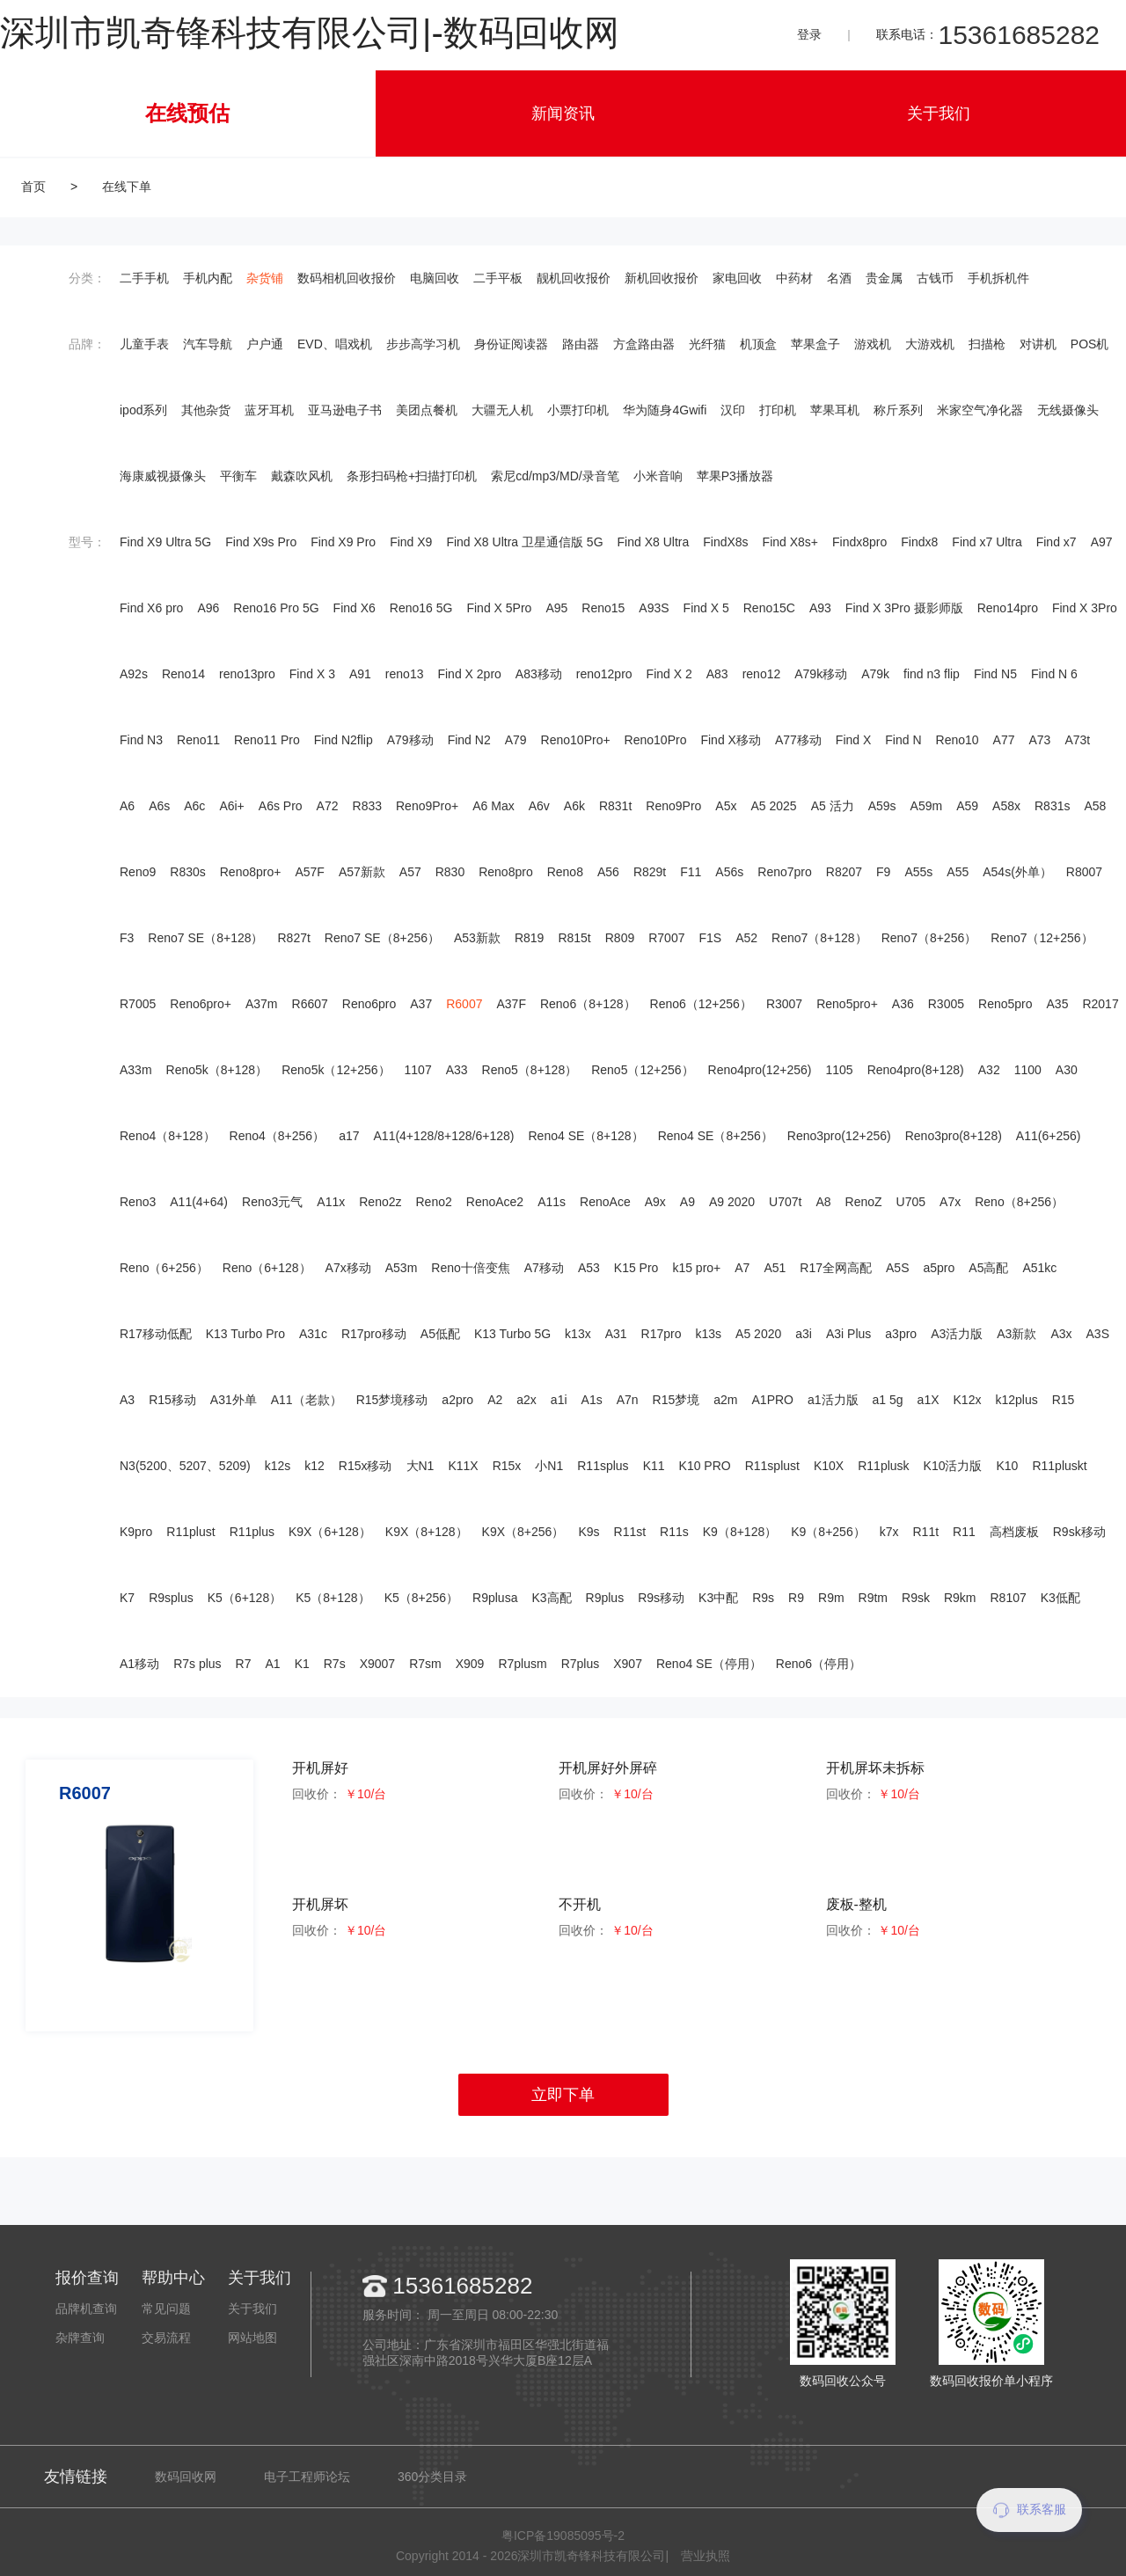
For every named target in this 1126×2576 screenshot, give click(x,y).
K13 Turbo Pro (245, 1334)
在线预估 (187, 113)
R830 (449, 872)
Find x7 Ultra (986, 542)
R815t (574, 938)
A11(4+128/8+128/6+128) (444, 1136)
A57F (309, 872)
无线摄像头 (1068, 410)
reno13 (404, 674)
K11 (654, 1466)
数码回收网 (185, 2477)
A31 (616, 1334)
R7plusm (522, 1664)
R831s (1052, 806)
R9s (763, 1598)
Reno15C (769, 608)
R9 (796, 1598)
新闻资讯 (563, 113)
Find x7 (1056, 542)
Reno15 (603, 608)
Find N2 (469, 740)
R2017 (1100, 1004)
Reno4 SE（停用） (709, 1664)
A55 (958, 872)
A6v (539, 806)
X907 (627, 1664)
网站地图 (252, 2338)
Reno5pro (1005, 1004)
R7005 (138, 1004)
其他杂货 (205, 410)
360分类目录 (432, 2477)
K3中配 (718, 1598)
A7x (950, 1202)
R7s (335, 1664)
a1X (929, 1400)
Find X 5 (706, 608)
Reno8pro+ (251, 872)
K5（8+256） (421, 1598)
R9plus (605, 1598)
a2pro (457, 1400)
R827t (293, 938)
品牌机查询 (86, 2309)
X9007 (377, 1664)
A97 (1102, 542)
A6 (127, 806)
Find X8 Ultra (654, 542)
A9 (687, 1202)
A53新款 (477, 938)
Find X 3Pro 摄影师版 (904, 608)
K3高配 (551, 1598)
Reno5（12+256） (642, 1070)
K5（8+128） (332, 1598)
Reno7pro (784, 872)
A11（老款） (306, 1400)
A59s (882, 806)
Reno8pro (506, 872)
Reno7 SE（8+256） (382, 938)
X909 (470, 1664)
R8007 (1084, 872)
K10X (829, 1466)
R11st (630, 1532)
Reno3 (138, 1202)
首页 (33, 186)
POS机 (1090, 344)
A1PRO (772, 1400)
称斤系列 (898, 410)
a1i (559, 1400)
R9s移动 (661, 1598)
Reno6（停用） (818, 1664)
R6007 (464, 1004)
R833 (367, 806)
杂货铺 (264, 278)
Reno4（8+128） (168, 1136)
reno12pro (604, 674)
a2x (526, 1400)
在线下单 (126, 186)
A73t (1077, 740)
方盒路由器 (644, 344)
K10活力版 (953, 1466)
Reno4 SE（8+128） (586, 1136)
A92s (134, 674)
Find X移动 (730, 740)
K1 (302, 1664)
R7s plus (197, 1664)
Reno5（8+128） (530, 1070)
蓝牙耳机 (269, 410)
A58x (1006, 806)
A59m (926, 806)
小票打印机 (578, 410)
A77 (1004, 740)
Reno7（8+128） (819, 938)
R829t (649, 872)
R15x (507, 1466)
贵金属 (884, 278)
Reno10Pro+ (576, 740)
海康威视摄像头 (163, 476)
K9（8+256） (828, 1532)
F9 (883, 872)
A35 (1058, 1004)
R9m (831, 1598)
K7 (127, 1598)
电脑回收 (434, 278)
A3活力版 (957, 1334)
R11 (964, 1532)
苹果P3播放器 (735, 476)
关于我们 (938, 113)
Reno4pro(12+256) (760, 1070)
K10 (1008, 1466)
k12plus (1016, 1400)
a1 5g (888, 1400)
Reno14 (183, 674)
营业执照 (705, 2556)
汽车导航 (207, 344)
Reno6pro (369, 1004)
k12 (314, 1466)
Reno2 (434, 1202)
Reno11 (198, 740)
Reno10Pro (656, 740)
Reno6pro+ (200, 1004)
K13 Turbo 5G (512, 1334)
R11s (674, 1532)
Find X (853, 740)
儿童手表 (144, 344)
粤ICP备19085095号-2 (563, 2535)
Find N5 (995, 674)
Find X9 (411, 542)
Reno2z (380, 1202)
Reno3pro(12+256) (839, 1136)
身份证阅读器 (511, 344)
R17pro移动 (373, 1334)
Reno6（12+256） (701, 1004)
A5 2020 (758, 1334)
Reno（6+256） (164, 1268)
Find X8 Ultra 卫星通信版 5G (524, 542)
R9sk (916, 1598)
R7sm (425, 1664)
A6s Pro (281, 806)
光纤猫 (707, 344)
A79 (516, 740)
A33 (457, 1070)
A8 (822, 1202)
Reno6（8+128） (588, 1004)
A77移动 (798, 740)
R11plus (252, 1532)
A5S (897, 1268)
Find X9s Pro (260, 542)
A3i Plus (848, 1334)
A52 (746, 938)
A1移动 (139, 1664)
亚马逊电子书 (345, 410)
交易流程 (166, 2338)
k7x (889, 1532)
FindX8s (725, 542)
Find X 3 (312, 674)
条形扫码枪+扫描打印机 (412, 476)
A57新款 (362, 872)
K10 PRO (705, 1466)
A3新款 (1016, 1334)
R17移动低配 (156, 1334)
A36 (903, 1004)
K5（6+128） (245, 1598)
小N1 (549, 1466)
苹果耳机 (834, 410)
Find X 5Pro (498, 608)
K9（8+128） (740, 1532)
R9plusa (494, 1598)
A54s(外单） (1017, 872)
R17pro (661, 1334)
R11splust (772, 1466)
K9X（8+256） (523, 1532)
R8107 (1009, 1598)
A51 (775, 1268)
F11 (690, 872)
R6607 (310, 1004)
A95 (556, 608)
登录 (809, 34)
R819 (529, 938)
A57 (410, 872)
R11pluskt (1059, 1466)
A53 (589, 1268)
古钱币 (935, 278)
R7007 (666, 938)
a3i (803, 1334)
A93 (820, 608)
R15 (1063, 1400)
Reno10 (957, 740)
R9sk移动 (1079, 1532)
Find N (903, 740)
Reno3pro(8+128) (953, 1136)
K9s (588, 1532)
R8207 (844, 872)
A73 (1040, 740)
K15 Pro (636, 1268)
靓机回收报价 (574, 278)
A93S (654, 608)
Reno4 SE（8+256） (715, 1136)
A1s (592, 1400)
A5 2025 (773, 806)
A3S (1097, 1334)
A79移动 (410, 740)
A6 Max (493, 806)
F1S (709, 938)
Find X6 (354, 608)
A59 (967, 806)
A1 (273, 1664)
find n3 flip (931, 674)
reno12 (761, 674)
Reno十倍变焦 (470, 1268)
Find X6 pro (151, 608)
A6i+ (231, 806)
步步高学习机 (423, 344)
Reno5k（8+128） (217, 1070)
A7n (628, 1400)
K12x (968, 1400)
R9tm (873, 1598)
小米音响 (658, 476)
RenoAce (605, 1202)
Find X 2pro (469, 674)
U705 (910, 1202)
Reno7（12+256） (1042, 938)
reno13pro (247, 674)
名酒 (839, 278)
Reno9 (138, 872)
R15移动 (172, 1400)
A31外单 (233, 1400)
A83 (717, 674)
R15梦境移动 (392, 1400)
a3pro (901, 1334)
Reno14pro (1007, 608)
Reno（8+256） (1019, 1202)
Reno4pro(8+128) (915, 1070)
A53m (401, 1268)
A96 (208, 608)
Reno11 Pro (267, 740)
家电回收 (737, 278)
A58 (1095, 806)
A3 (127, 1400)
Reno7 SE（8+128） (205, 938)
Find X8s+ (790, 542)
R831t (615, 806)
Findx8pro (859, 542)
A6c (194, 806)
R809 (619, 938)
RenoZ (863, 1202)
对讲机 (1038, 344)
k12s (278, 1466)
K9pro (136, 1532)
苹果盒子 (815, 344)
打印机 (777, 410)
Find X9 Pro (343, 542)
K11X (463, 1466)
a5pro (938, 1268)
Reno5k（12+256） (336, 1070)
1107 (418, 1070)
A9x (655, 1202)
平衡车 (238, 476)
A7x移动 (348, 1268)
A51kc (1039, 1268)
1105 (838, 1070)
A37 (421, 1004)
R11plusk (883, 1466)
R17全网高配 (836, 1268)
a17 (349, 1136)
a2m (725, 1400)
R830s (187, 872)
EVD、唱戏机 (334, 344)
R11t (925, 1532)
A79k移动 (820, 674)
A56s (729, 872)
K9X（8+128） (426, 1532)
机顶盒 (758, 344)
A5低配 (440, 1334)
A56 (608, 872)
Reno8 (565, 872)
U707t (785, 1202)
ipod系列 (143, 410)
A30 (1067, 1070)
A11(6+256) (1048, 1136)
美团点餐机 (426, 410)
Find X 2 (669, 674)
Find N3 (141, 740)
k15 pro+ (696, 1268)
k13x (578, 1334)
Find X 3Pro (1084, 608)
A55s (918, 872)
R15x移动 (365, 1466)
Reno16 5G (421, 608)
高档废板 (1014, 1532)
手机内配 (207, 278)
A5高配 (988, 1268)
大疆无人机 (502, 410)
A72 (328, 806)
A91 (360, 674)
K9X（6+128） (330, 1532)
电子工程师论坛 (307, 2477)
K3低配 (1060, 1598)
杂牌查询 (80, 2338)
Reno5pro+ (847, 1004)
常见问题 (166, 2309)
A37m (261, 1004)
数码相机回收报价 (346, 278)
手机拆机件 (998, 278)
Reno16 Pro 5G (275, 608)
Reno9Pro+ (427, 806)
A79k (875, 674)
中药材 (794, 278)
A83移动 (538, 674)
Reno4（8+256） (277, 1136)
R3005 (946, 1004)
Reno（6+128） (267, 1268)
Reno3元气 (272, 1202)
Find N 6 (1054, 674)
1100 (1028, 1070)
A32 (989, 1070)
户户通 (264, 344)
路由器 (580, 344)
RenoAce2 (494, 1202)
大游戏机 (929, 344)
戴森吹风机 (302, 476)
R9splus (171, 1598)
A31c (313, 1334)
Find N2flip (343, 740)
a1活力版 (833, 1400)
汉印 (732, 410)
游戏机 (872, 344)
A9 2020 (732, 1202)
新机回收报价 (661, 278)
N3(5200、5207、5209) (185, 1466)
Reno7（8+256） (929, 938)
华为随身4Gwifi (664, 410)
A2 (494, 1400)
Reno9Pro (673, 806)
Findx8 (919, 542)
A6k (574, 806)
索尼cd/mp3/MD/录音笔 (554, 476)
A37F (510, 1004)
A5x (725, 806)
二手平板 (498, 278)
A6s (159, 806)
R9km (960, 1598)
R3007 (784, 1004)
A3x (1060, 1334)
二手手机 (144, 278)
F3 (127, 938)
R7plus (580, 1664)
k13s (709, 1334)
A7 (742, 1268)
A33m (136, 1070)
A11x (331, 1202)
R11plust (190, 1532)
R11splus (602, 1466)
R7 (244, 1664)
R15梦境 (676, 1400)
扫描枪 (987, 344)
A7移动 (544, 1268)
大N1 (420, 1466)
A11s (551, 1202)
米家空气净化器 (980, 410)
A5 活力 (832, 806)
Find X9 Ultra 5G (165, 542)
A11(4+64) (199, 1202)
